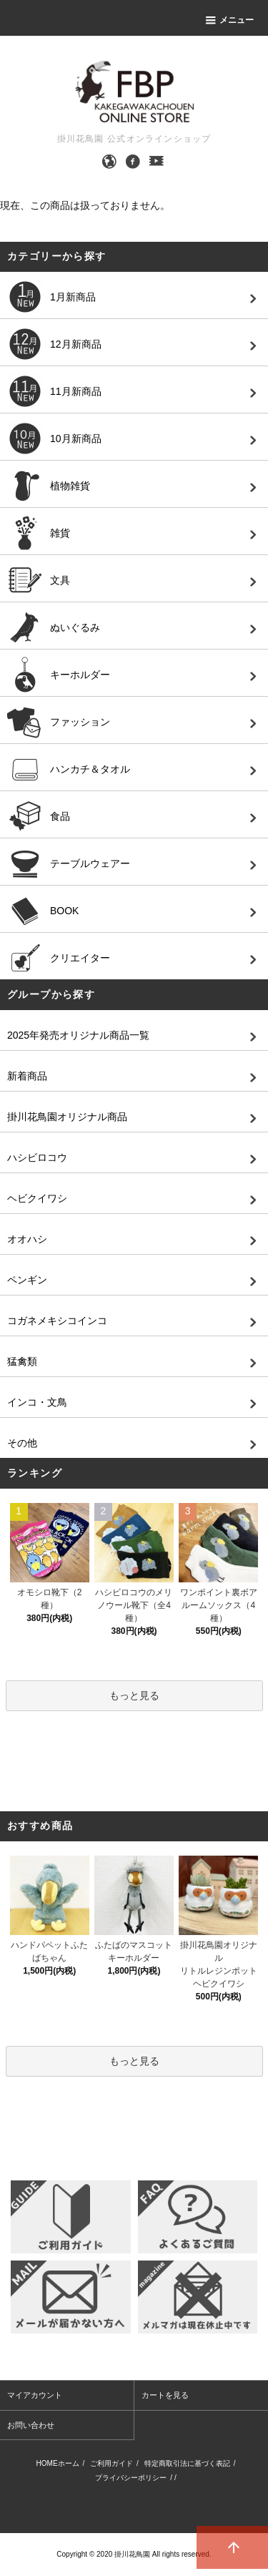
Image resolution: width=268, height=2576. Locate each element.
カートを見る (165, 2395)
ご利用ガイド (111, 2463)
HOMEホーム (57, 2463)
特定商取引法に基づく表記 (187, 2463)
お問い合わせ (30, 2425)
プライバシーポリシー (131, 2478)
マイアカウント (34, 2395)
